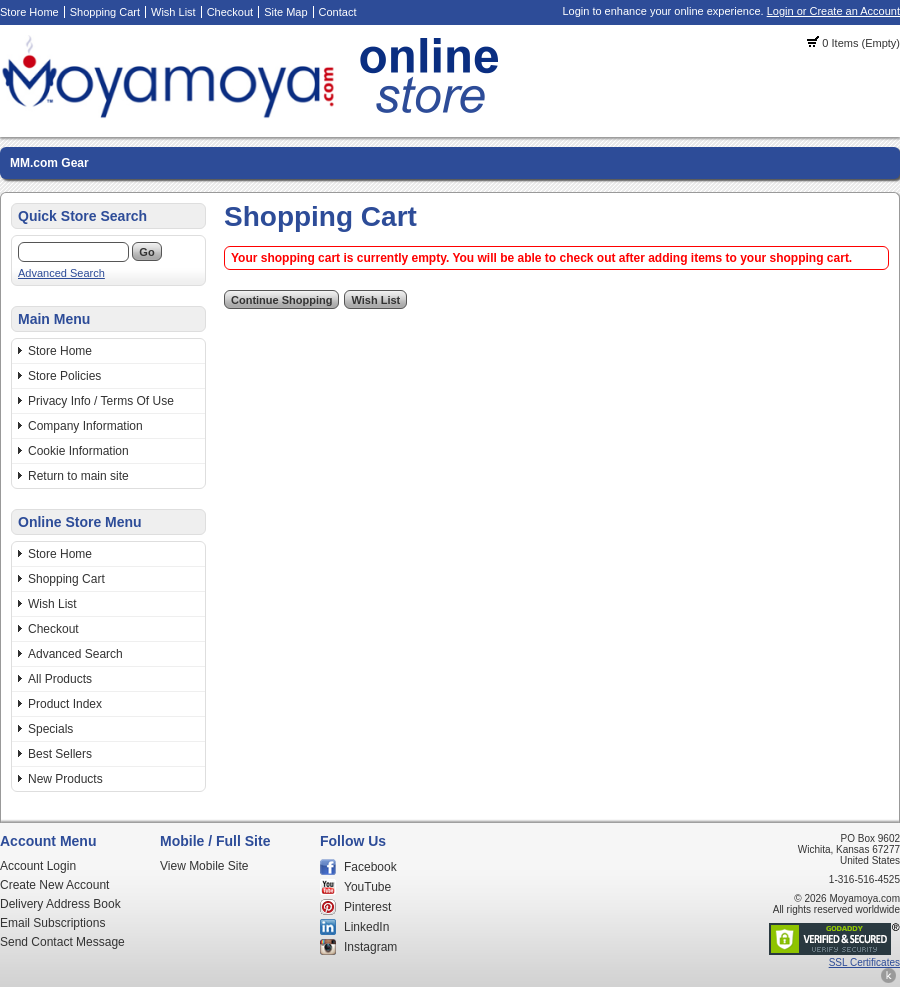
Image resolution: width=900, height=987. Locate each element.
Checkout (230, 12)
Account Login (38, 866)
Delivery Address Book (60, 904)
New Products (65, 779)
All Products (60, 679)
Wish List (173, 12)
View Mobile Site (204, 866)
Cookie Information (78, 451)
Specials (50, 729)
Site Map (285, 12)
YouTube (367, 887)
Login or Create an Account (833, 11)
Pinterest (367, 907)
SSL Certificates (864, 962)
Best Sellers (60, 754)
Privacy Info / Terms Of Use (101, 401)
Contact (338, 12)
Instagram (370, 947)
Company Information (85, 426)
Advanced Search (61, 273)
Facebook (370, 867)
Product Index (65, 704)
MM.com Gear (49, 163)
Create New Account (54, 885)
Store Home (29, 12)
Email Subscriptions (52, 923)
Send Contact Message (62, 942)
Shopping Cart (105, 12)
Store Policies (64, 376)
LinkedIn (366, 927)
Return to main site (78, 476)
